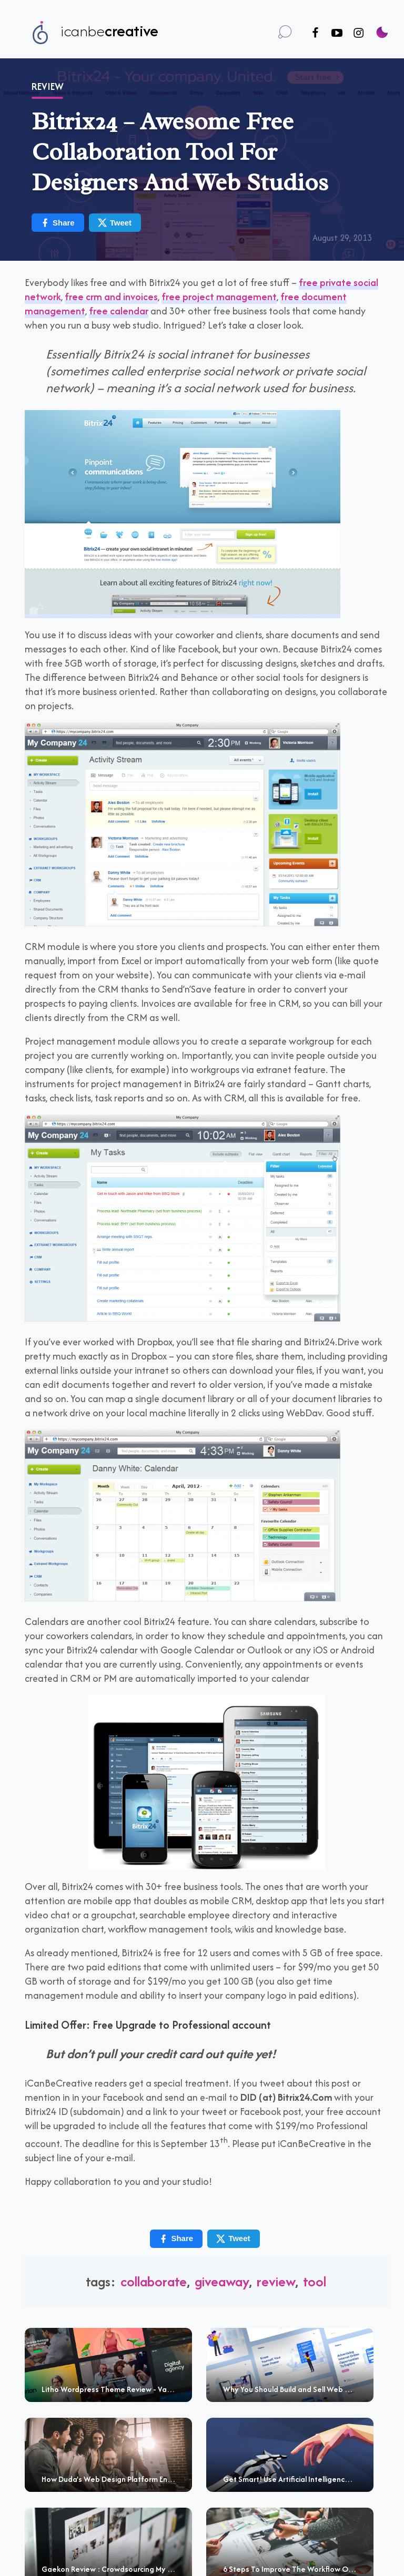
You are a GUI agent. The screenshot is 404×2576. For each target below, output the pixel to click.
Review (48, 86)
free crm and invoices (111, 297)
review (276, 2281)
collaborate (153, 2281)
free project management (219, 297)
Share (57, 223)
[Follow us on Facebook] (315, 33)
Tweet (114, 223)
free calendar (118, 311)
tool (314, 2281)
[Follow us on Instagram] (358, 33)
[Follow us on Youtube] (337, 33)
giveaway (222, 2281)
